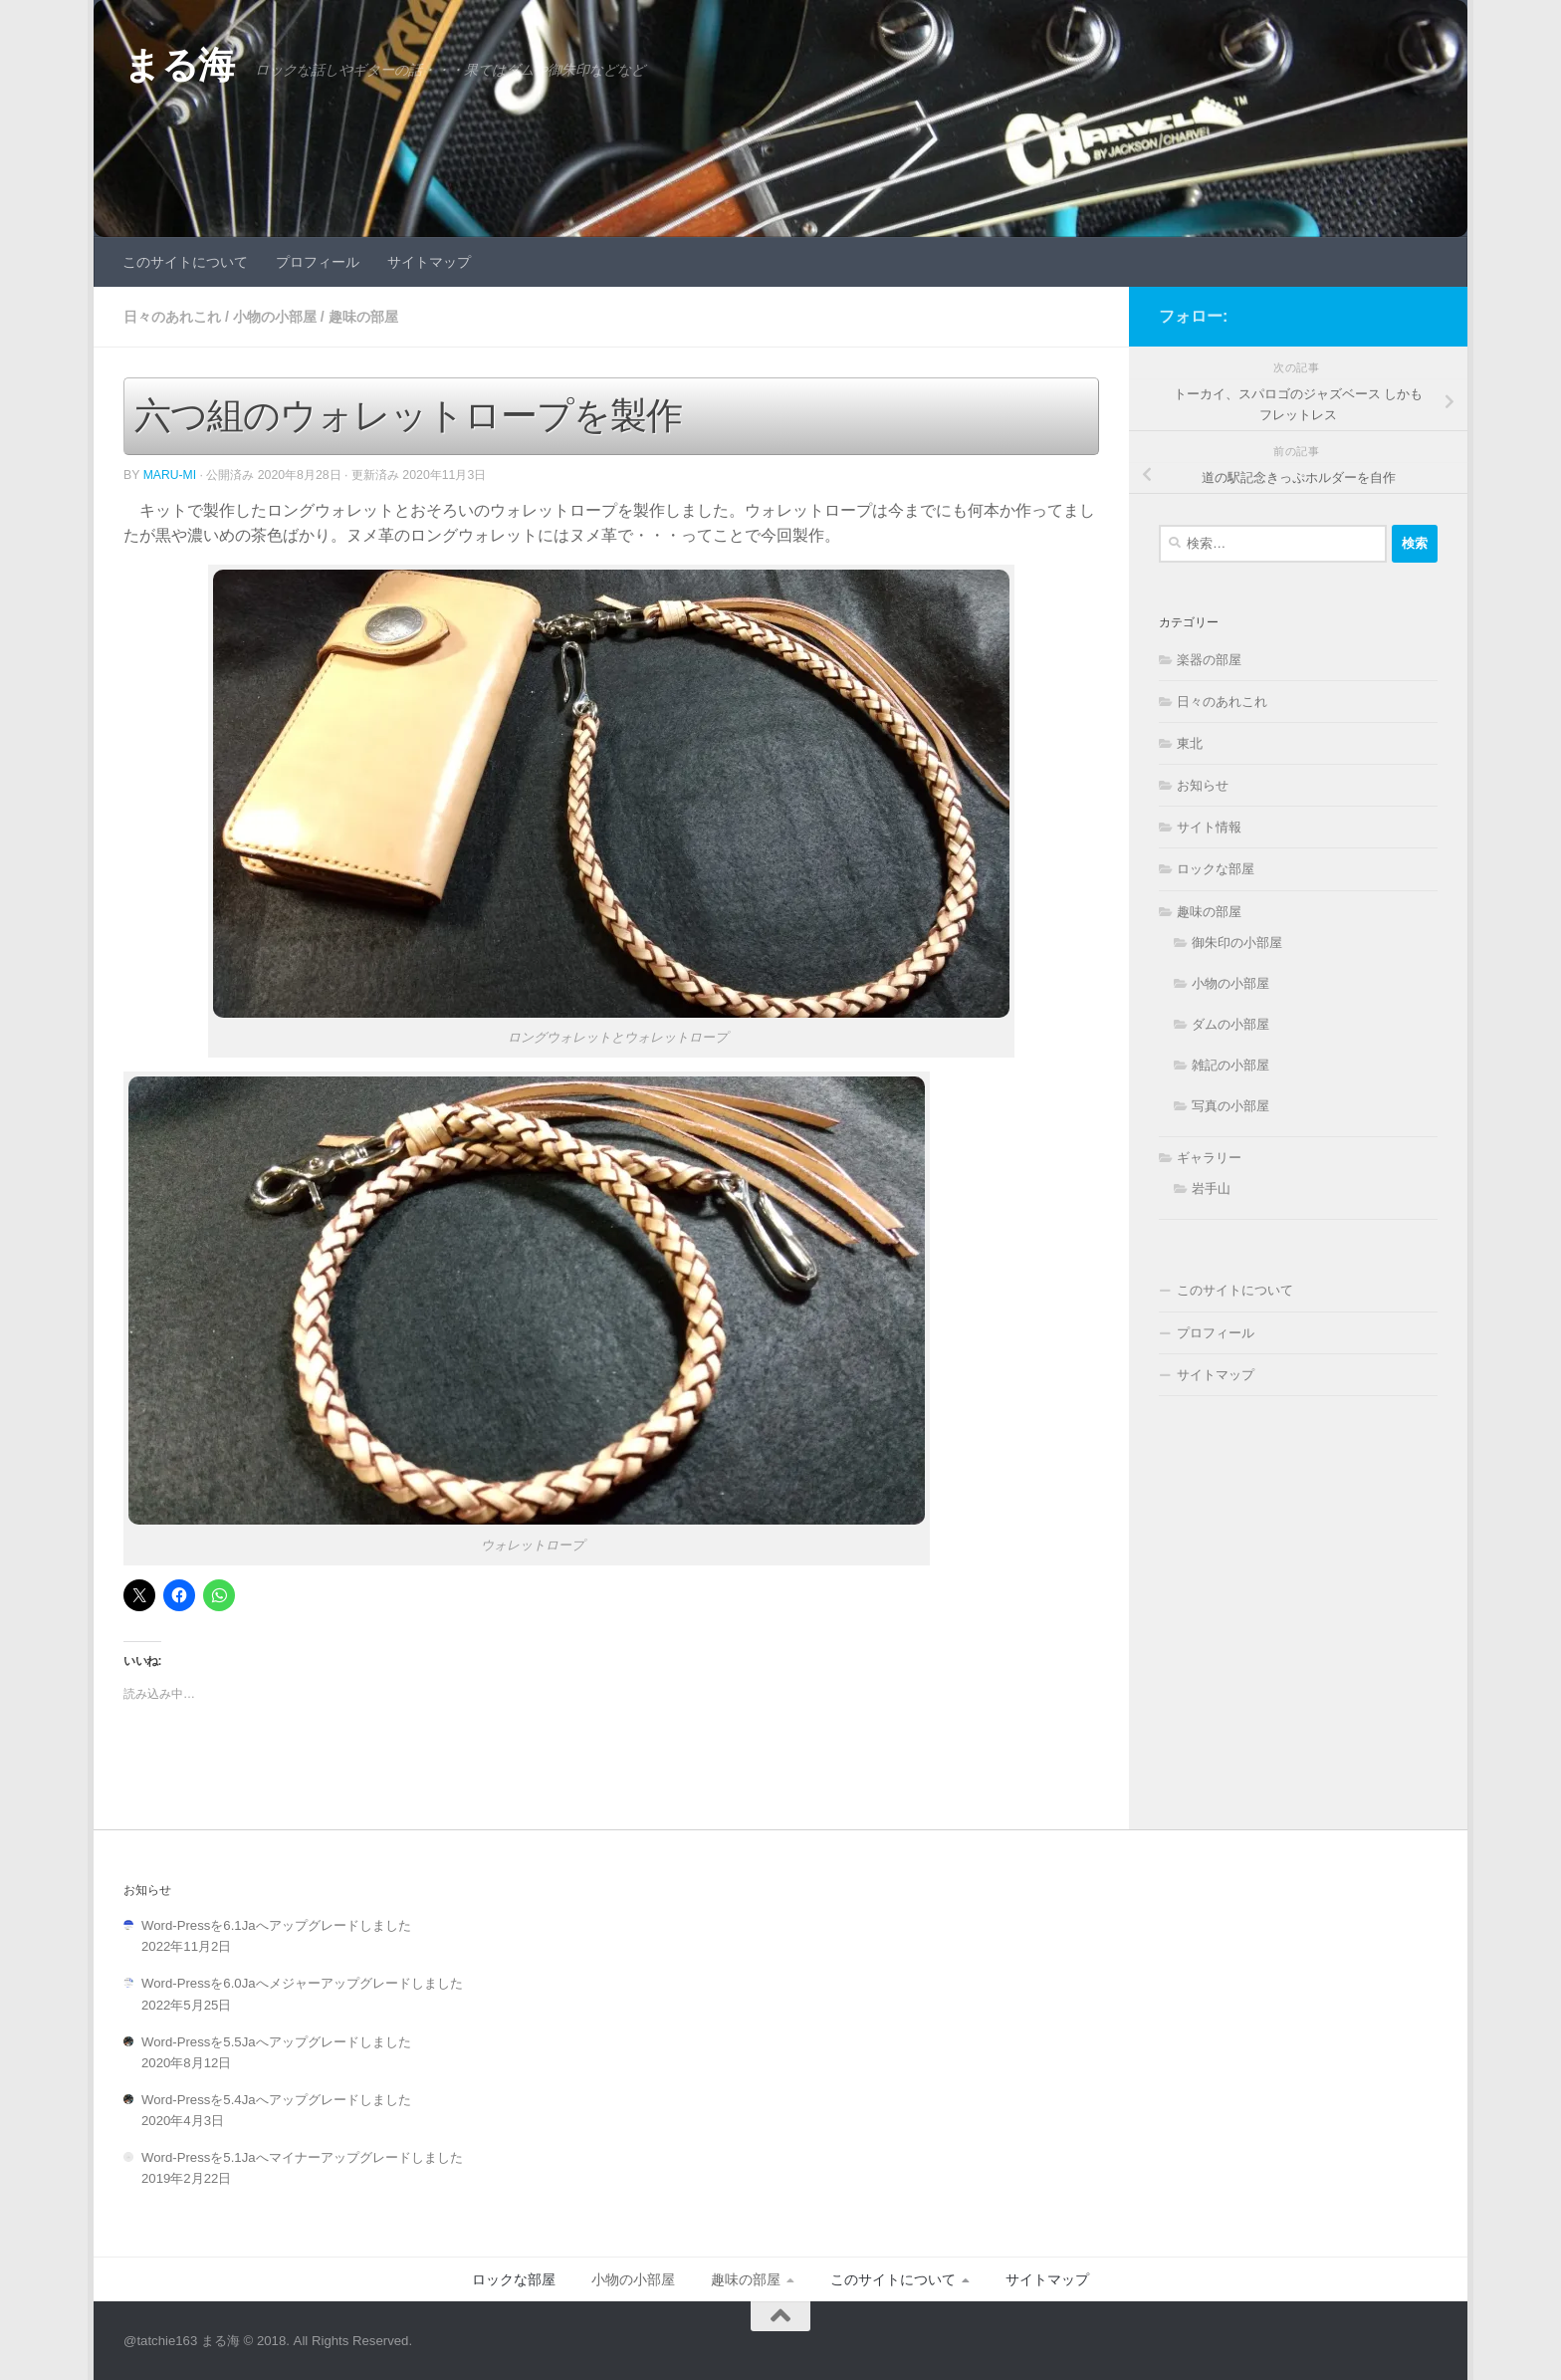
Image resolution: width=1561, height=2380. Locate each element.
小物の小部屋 (275, 317)
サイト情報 (1209, 827)
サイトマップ (429, 262)
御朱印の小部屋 (1237, 942)
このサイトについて (185, 262)
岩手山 (1211, 1188)
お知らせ (1202, 785)
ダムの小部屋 (1230, 1024)
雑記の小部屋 (1230, 1065)
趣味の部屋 (363, 317)
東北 (1190, 743)
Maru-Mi (170, 474)
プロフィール (317, 262)
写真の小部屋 (1230, 1105)
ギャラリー (1209, 1157)
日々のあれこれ (172, 317)
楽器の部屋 (1209, 659)
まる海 (179, 65)
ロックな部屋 (1215, 868)
